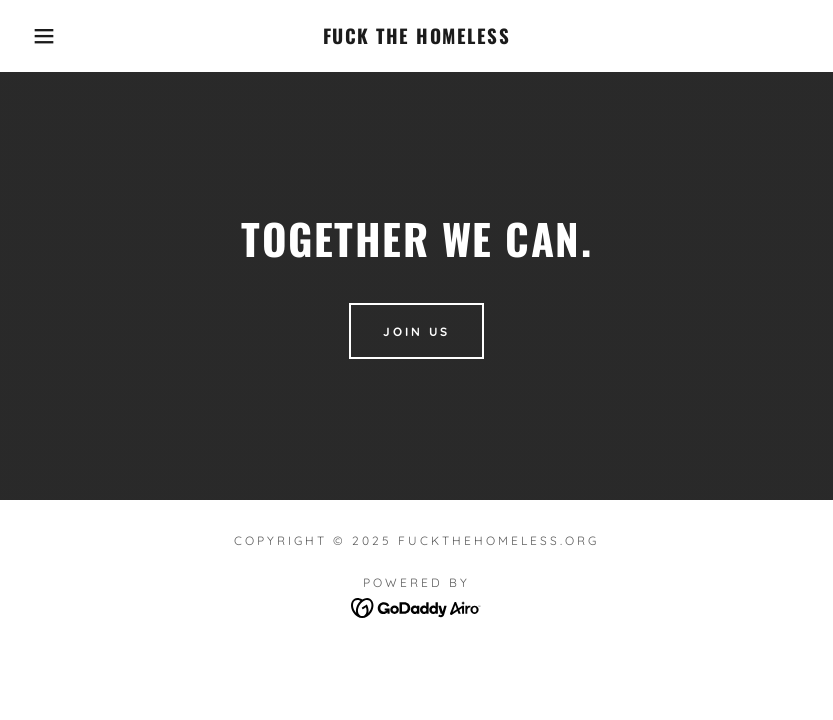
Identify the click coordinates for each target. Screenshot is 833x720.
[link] (416, 38)
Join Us (416, 331)
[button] (41, 36)
